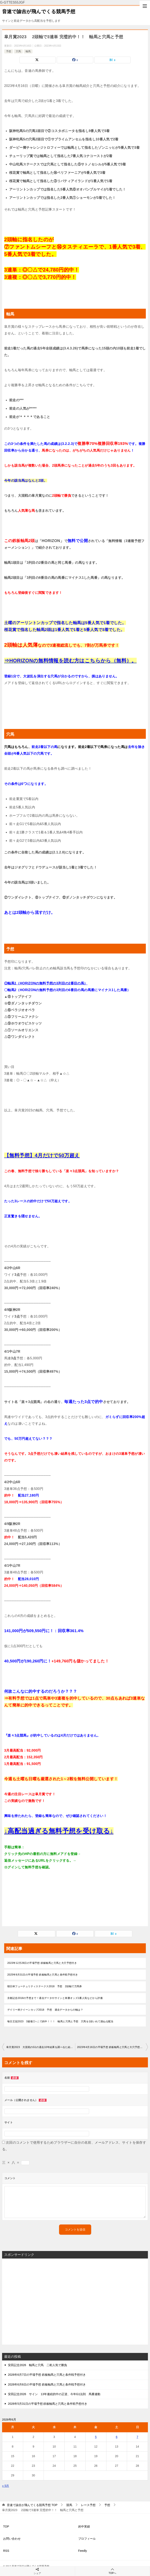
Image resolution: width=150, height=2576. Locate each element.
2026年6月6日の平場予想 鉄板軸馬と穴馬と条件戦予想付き (47, 2384)
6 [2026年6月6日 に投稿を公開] (116, 2437)
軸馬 (28, 51)
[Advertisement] (75, 2301)
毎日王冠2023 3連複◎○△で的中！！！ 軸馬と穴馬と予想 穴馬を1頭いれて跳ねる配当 (60, 2021)
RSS (6, 2550)
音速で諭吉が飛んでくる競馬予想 (38, 11)
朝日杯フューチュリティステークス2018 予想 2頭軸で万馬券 (44, 1986)
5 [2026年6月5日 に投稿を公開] (96, 2437)
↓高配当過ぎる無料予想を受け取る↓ (58, 1831)
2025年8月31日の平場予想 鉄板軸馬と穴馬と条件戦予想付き (42, 1974)
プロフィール (87, 2538)
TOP (32, 2505)
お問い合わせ (12, 2538)
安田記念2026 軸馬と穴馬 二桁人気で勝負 (37, 2365)
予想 (8, 51)
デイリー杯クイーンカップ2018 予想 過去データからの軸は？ (45, 2009)
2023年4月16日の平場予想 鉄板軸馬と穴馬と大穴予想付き (111, 2047)
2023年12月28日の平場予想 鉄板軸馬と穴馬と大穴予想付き (42, 1963)
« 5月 (5, 2485)
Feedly (82, 2550)
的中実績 (84, 2526)
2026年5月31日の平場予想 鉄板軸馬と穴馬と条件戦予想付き (47, 2403)
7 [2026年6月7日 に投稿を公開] (137, 2437)
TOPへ (112, 2571)
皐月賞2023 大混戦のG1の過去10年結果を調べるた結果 (39, 2047)
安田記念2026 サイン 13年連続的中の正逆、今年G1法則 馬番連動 (54, 2394)
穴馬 (18, 51)
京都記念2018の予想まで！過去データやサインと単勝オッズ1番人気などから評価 (55, 1998)
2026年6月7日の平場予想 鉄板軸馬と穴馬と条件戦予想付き (47, 2374)
